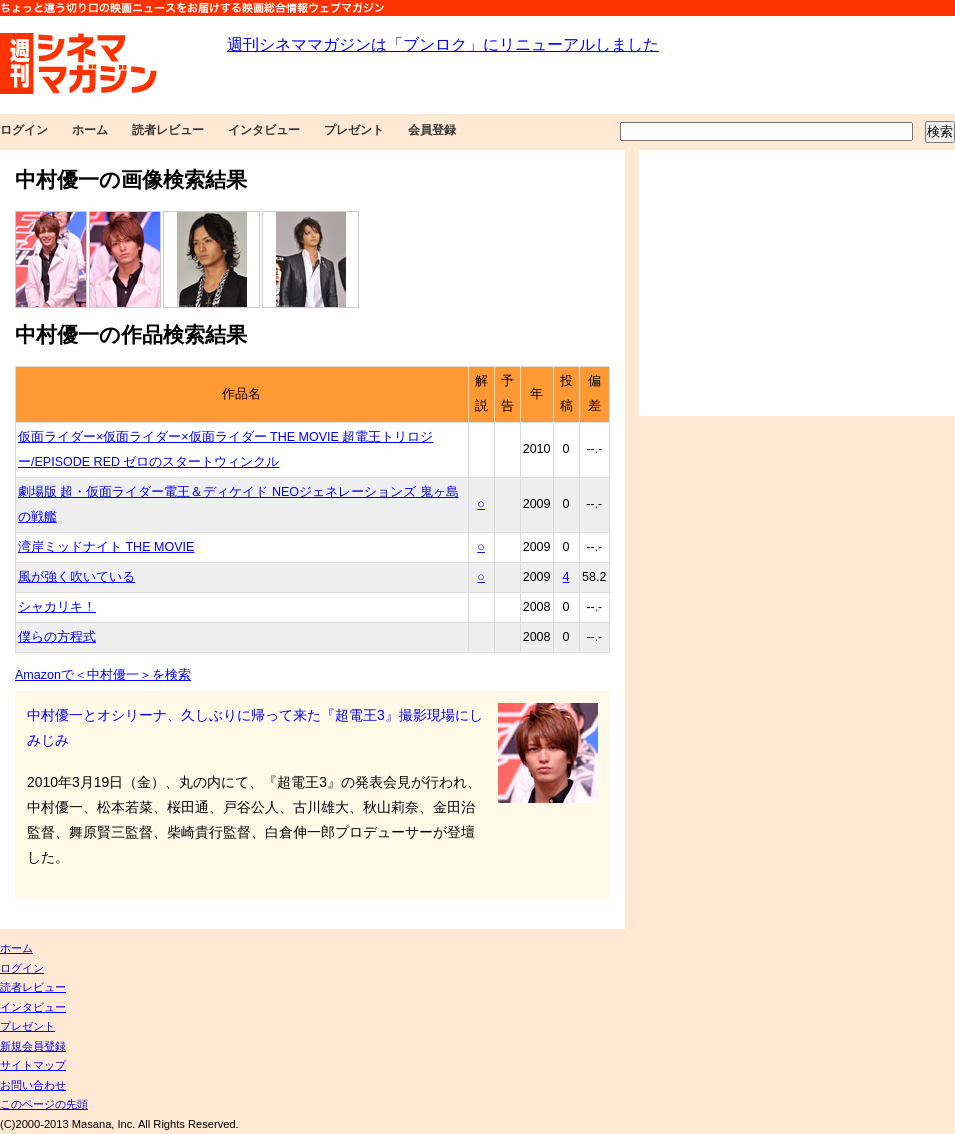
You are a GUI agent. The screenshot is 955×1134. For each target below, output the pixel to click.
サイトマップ (33, 1065)
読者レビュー (168, 130)
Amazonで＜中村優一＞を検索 (103, 675)
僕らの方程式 (57, 637)
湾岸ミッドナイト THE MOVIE (106, 547)
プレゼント (354, 130)
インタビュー (264, 130)
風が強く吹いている (76, 577)
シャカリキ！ (57, 607)
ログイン (24, 130)
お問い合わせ (33, 1085)
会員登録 (432, 130)
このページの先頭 (44, 1104)
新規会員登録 (33, 1046)
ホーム (90, 130)
